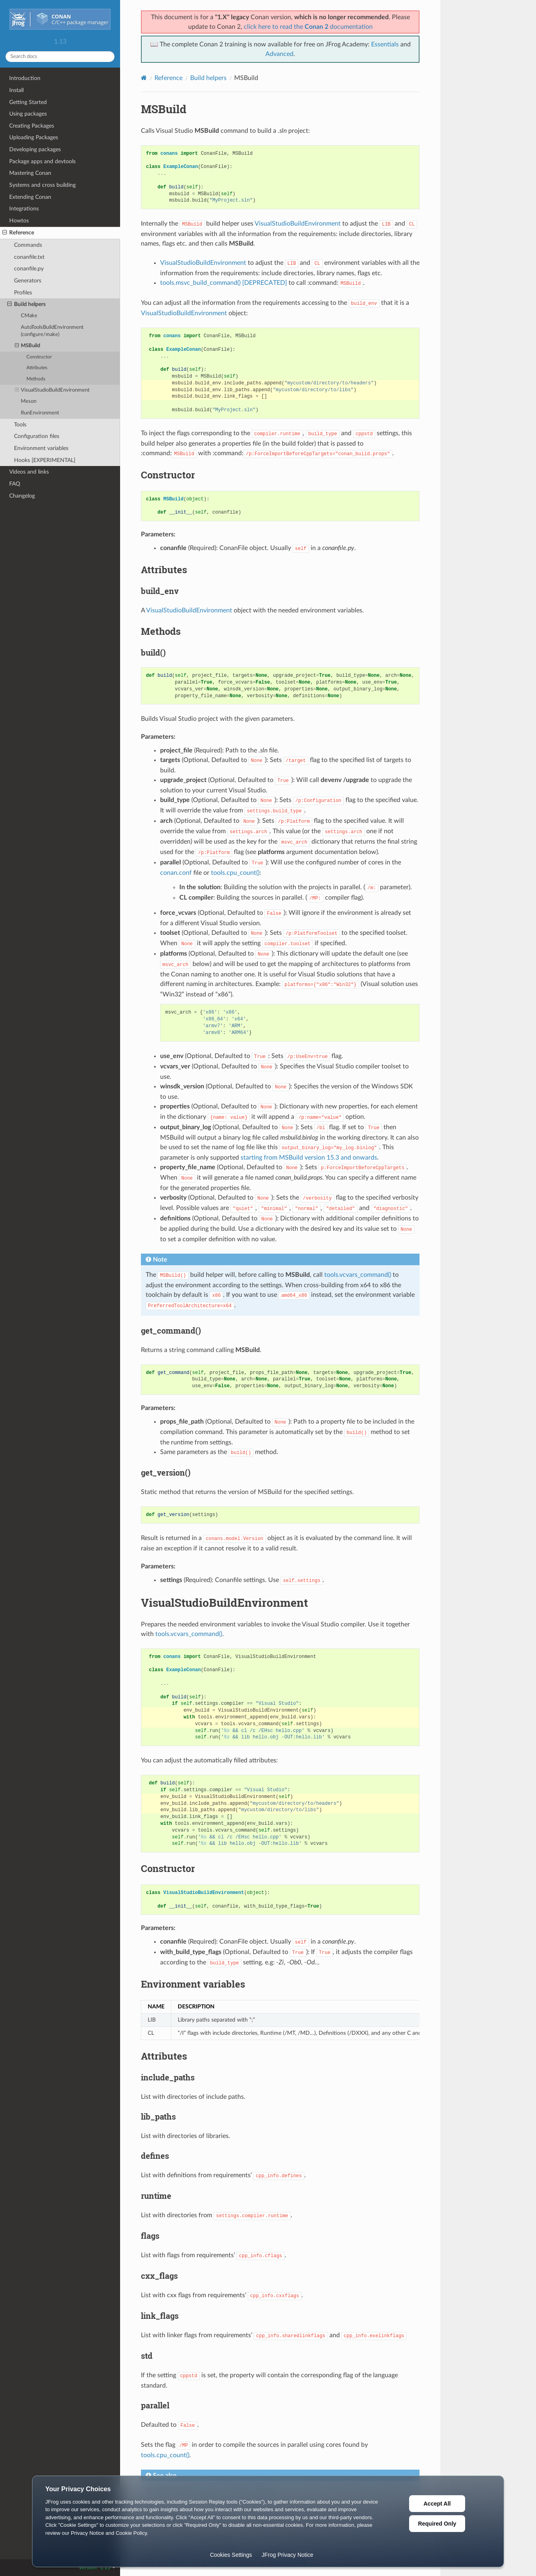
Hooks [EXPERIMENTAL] (44, 460)
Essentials (385, 44)
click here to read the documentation (308, 27)
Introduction (24, 78)
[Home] (144, 77)
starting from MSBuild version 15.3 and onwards (309, 1157)
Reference (18, 232)
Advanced (279, 54)
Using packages (28, 114)
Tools (20, 425)
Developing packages (35, 149)
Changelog (22, 496)
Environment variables (41, 448)
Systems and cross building (42, 185)
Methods (35, 379)
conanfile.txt (29, 257)
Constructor (39, 357)
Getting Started (28, 102)
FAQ (14, 484)
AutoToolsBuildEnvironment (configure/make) (52, 331)
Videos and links (29, 472)
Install (16, 90)
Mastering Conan (30, 173)
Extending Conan (30, 197)
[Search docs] (60, 56)
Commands (28, 245)
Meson (28, 401)
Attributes (36, 368)
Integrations (24, 209)
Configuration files (36, 436)
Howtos (19, 221)
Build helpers (26, 304)
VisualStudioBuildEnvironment (52, 390)
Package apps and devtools (42, 161)
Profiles (23, 293)
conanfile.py (29, 269)
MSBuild (27, 346)
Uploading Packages (33, 137)
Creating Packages (31, 126)
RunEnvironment (40, 413)
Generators (27, 281)
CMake (29, 315)
